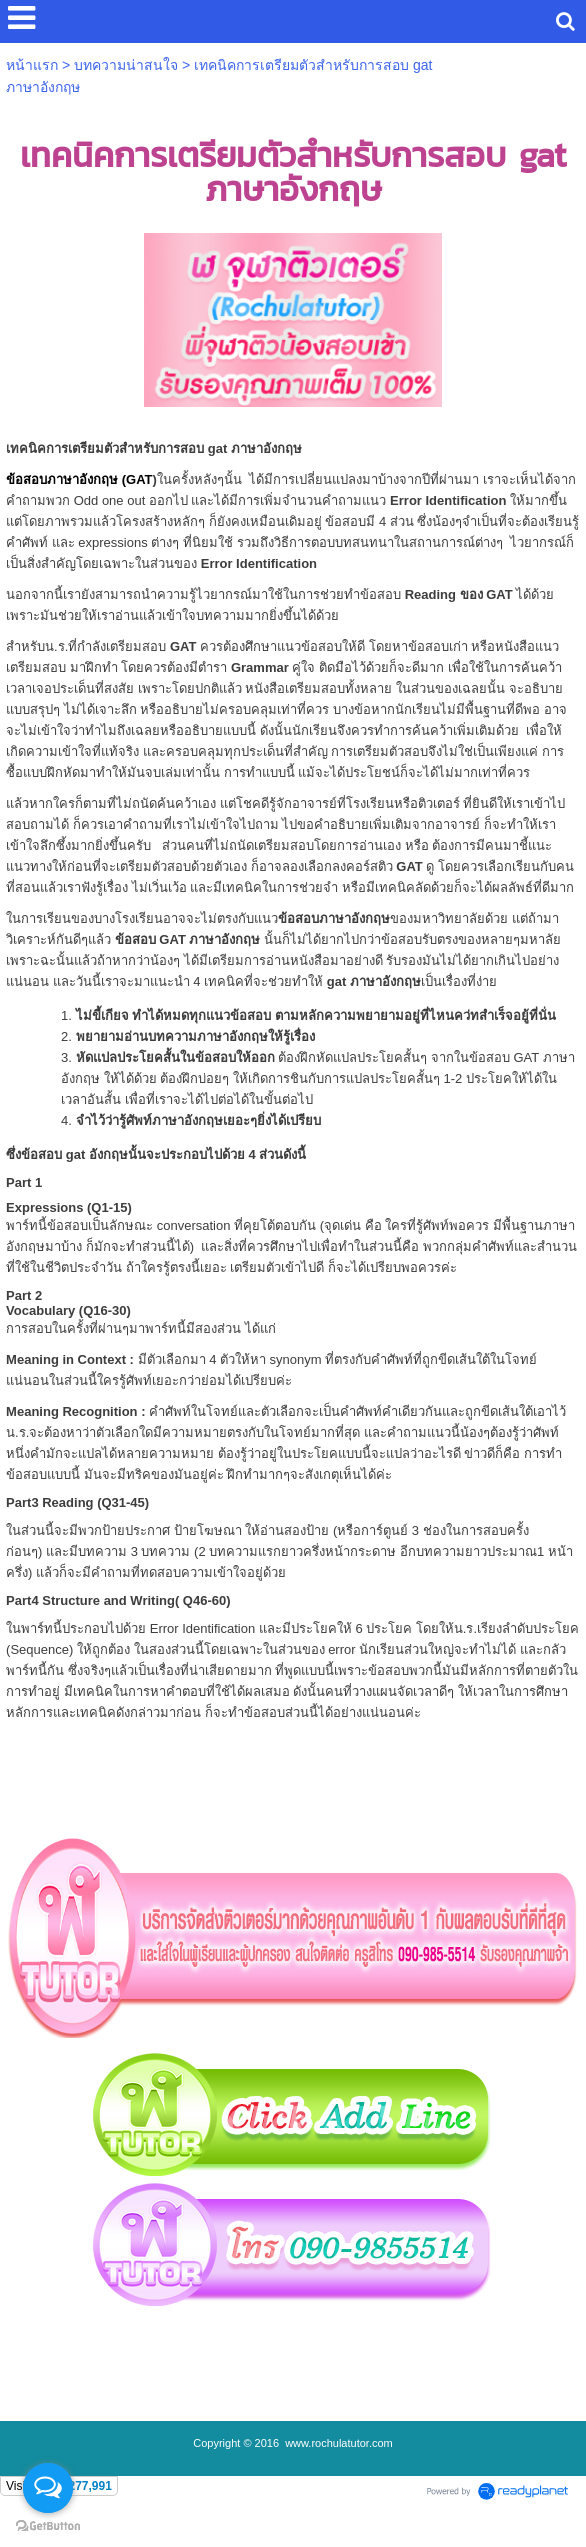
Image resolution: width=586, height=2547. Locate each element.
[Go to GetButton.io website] (48, 2526)
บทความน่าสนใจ (126, 65)
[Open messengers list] (48, 2488)
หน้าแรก (32, 65)
